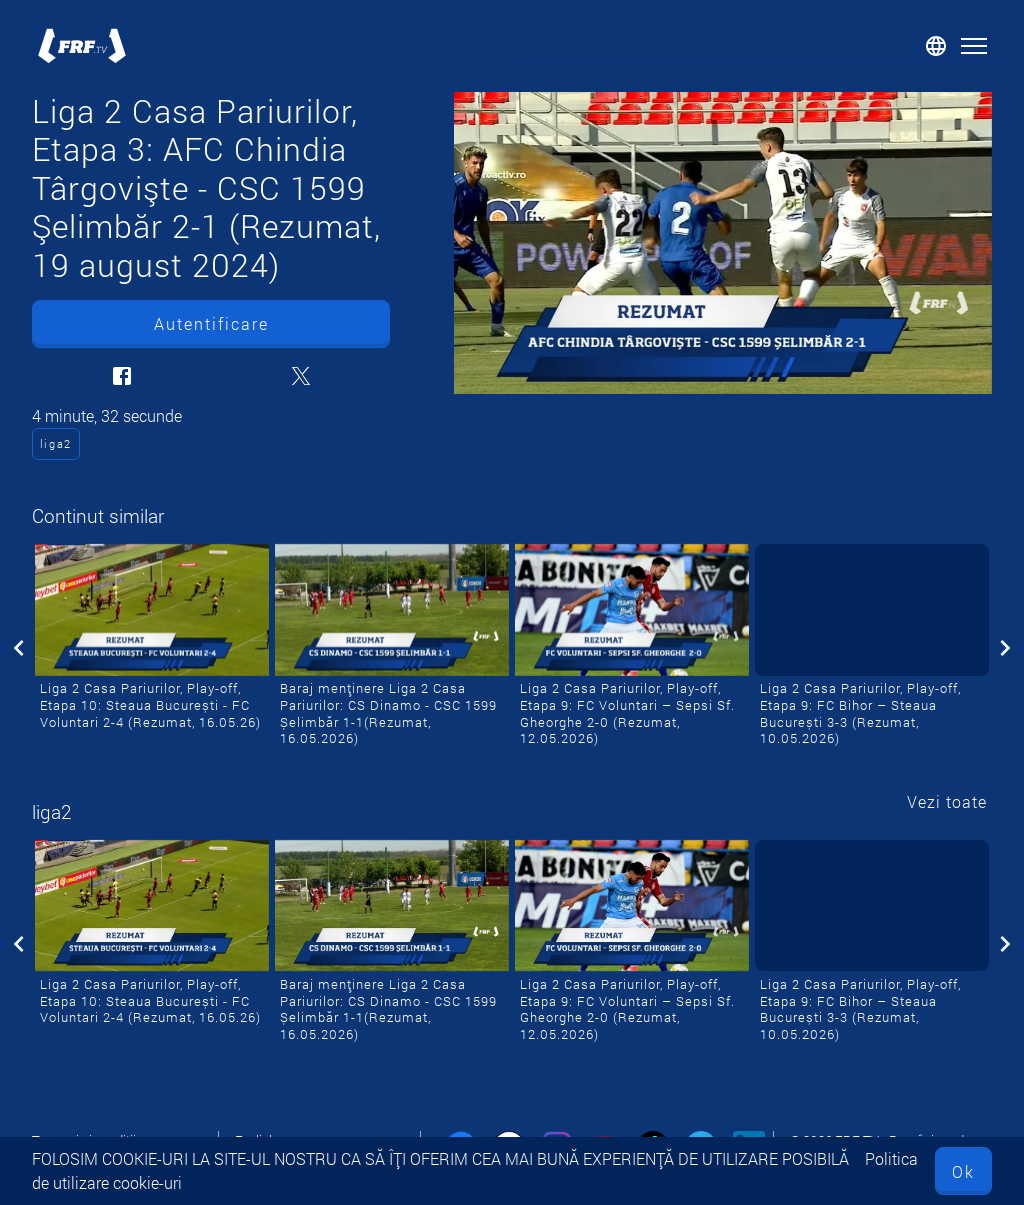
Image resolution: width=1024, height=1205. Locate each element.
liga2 (56, 443)
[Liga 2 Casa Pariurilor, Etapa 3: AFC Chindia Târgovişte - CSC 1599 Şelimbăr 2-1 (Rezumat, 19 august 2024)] (723, 243)
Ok (963, 1171)
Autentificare (211, 323)
